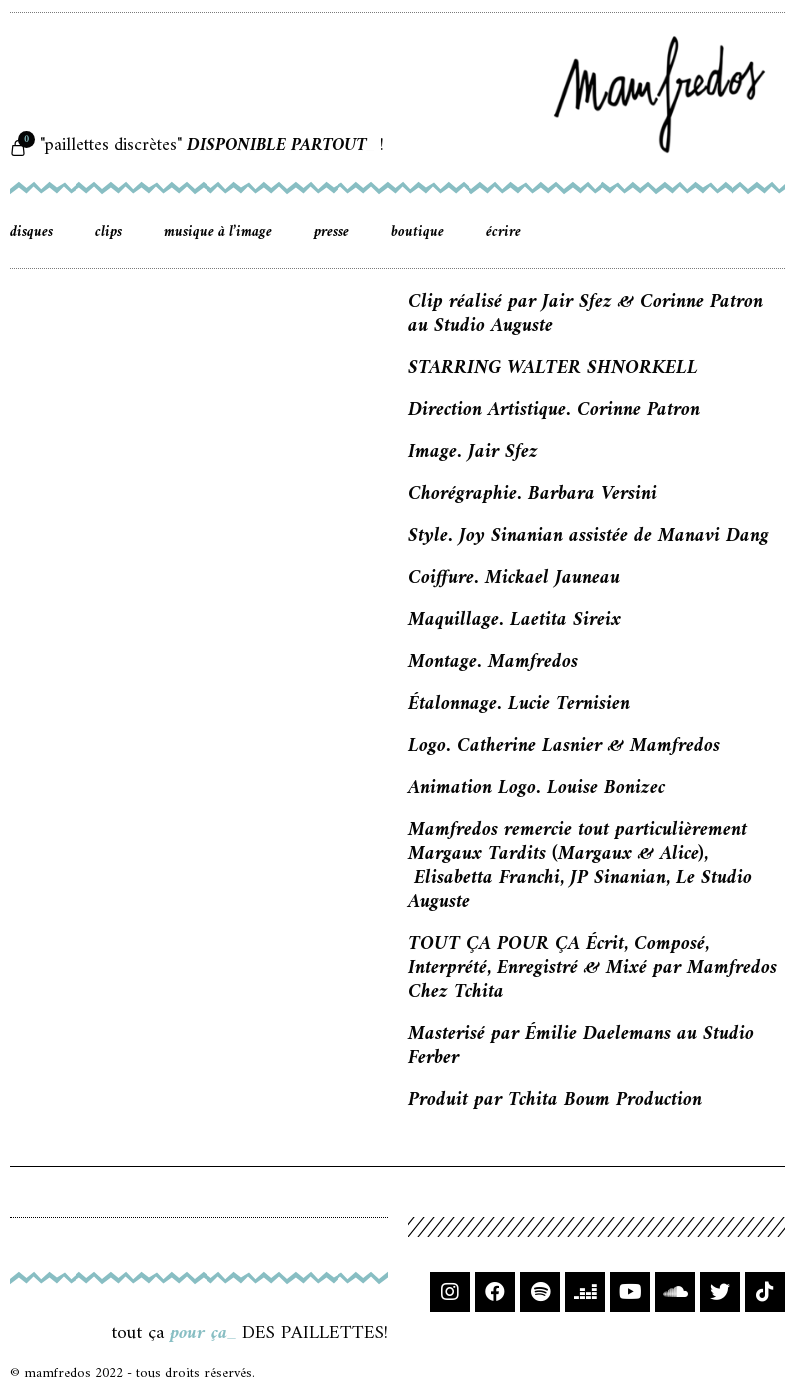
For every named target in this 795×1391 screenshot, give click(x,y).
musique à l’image (218, 232)
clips (108, 232)
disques (31, 232)
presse (331, 232)
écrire (503, 232)
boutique (417, 232)
